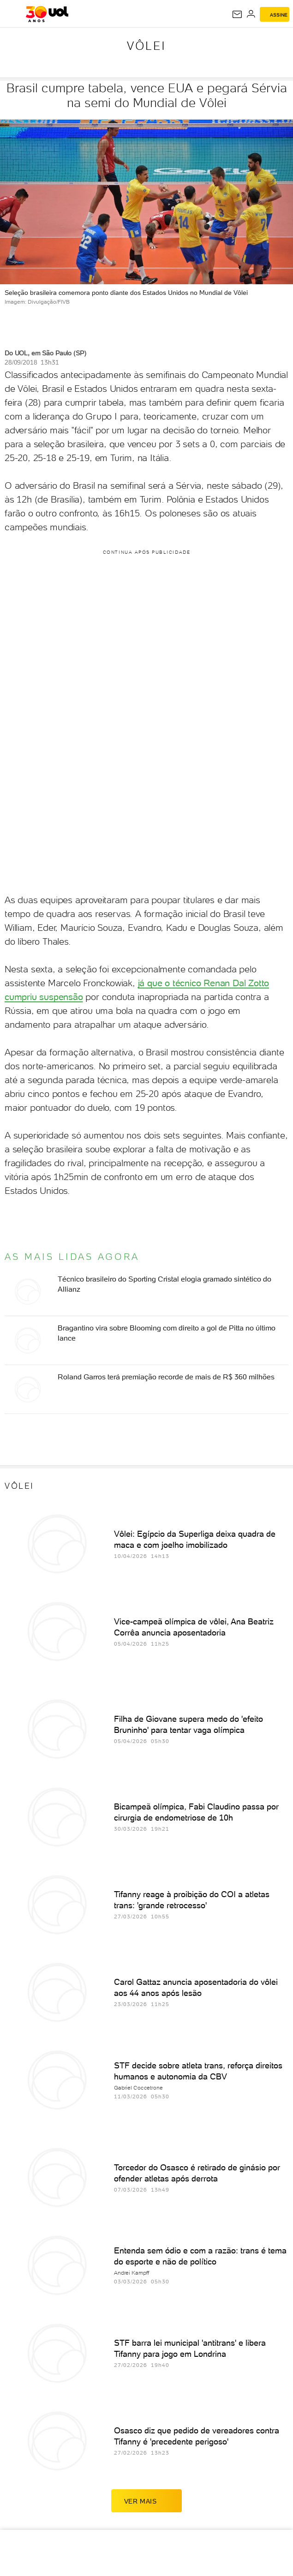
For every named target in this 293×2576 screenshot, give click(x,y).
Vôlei (146, 46)
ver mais (146, 2500)
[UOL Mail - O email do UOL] (237, 14)
